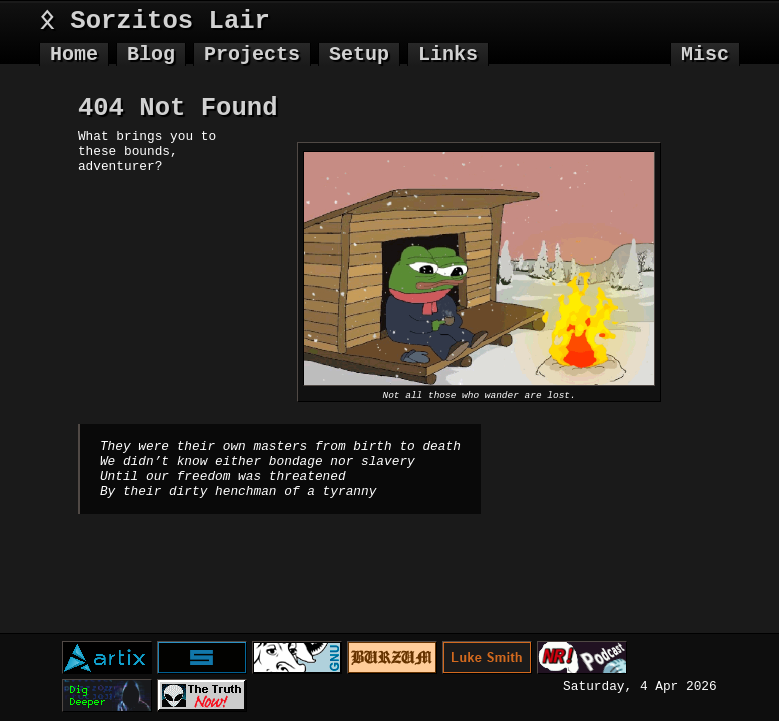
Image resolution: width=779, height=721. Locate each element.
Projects (252, 54)
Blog (151, 54)
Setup (359, 54)
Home (74, 54)
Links (448, 54)
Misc (705, 54)
